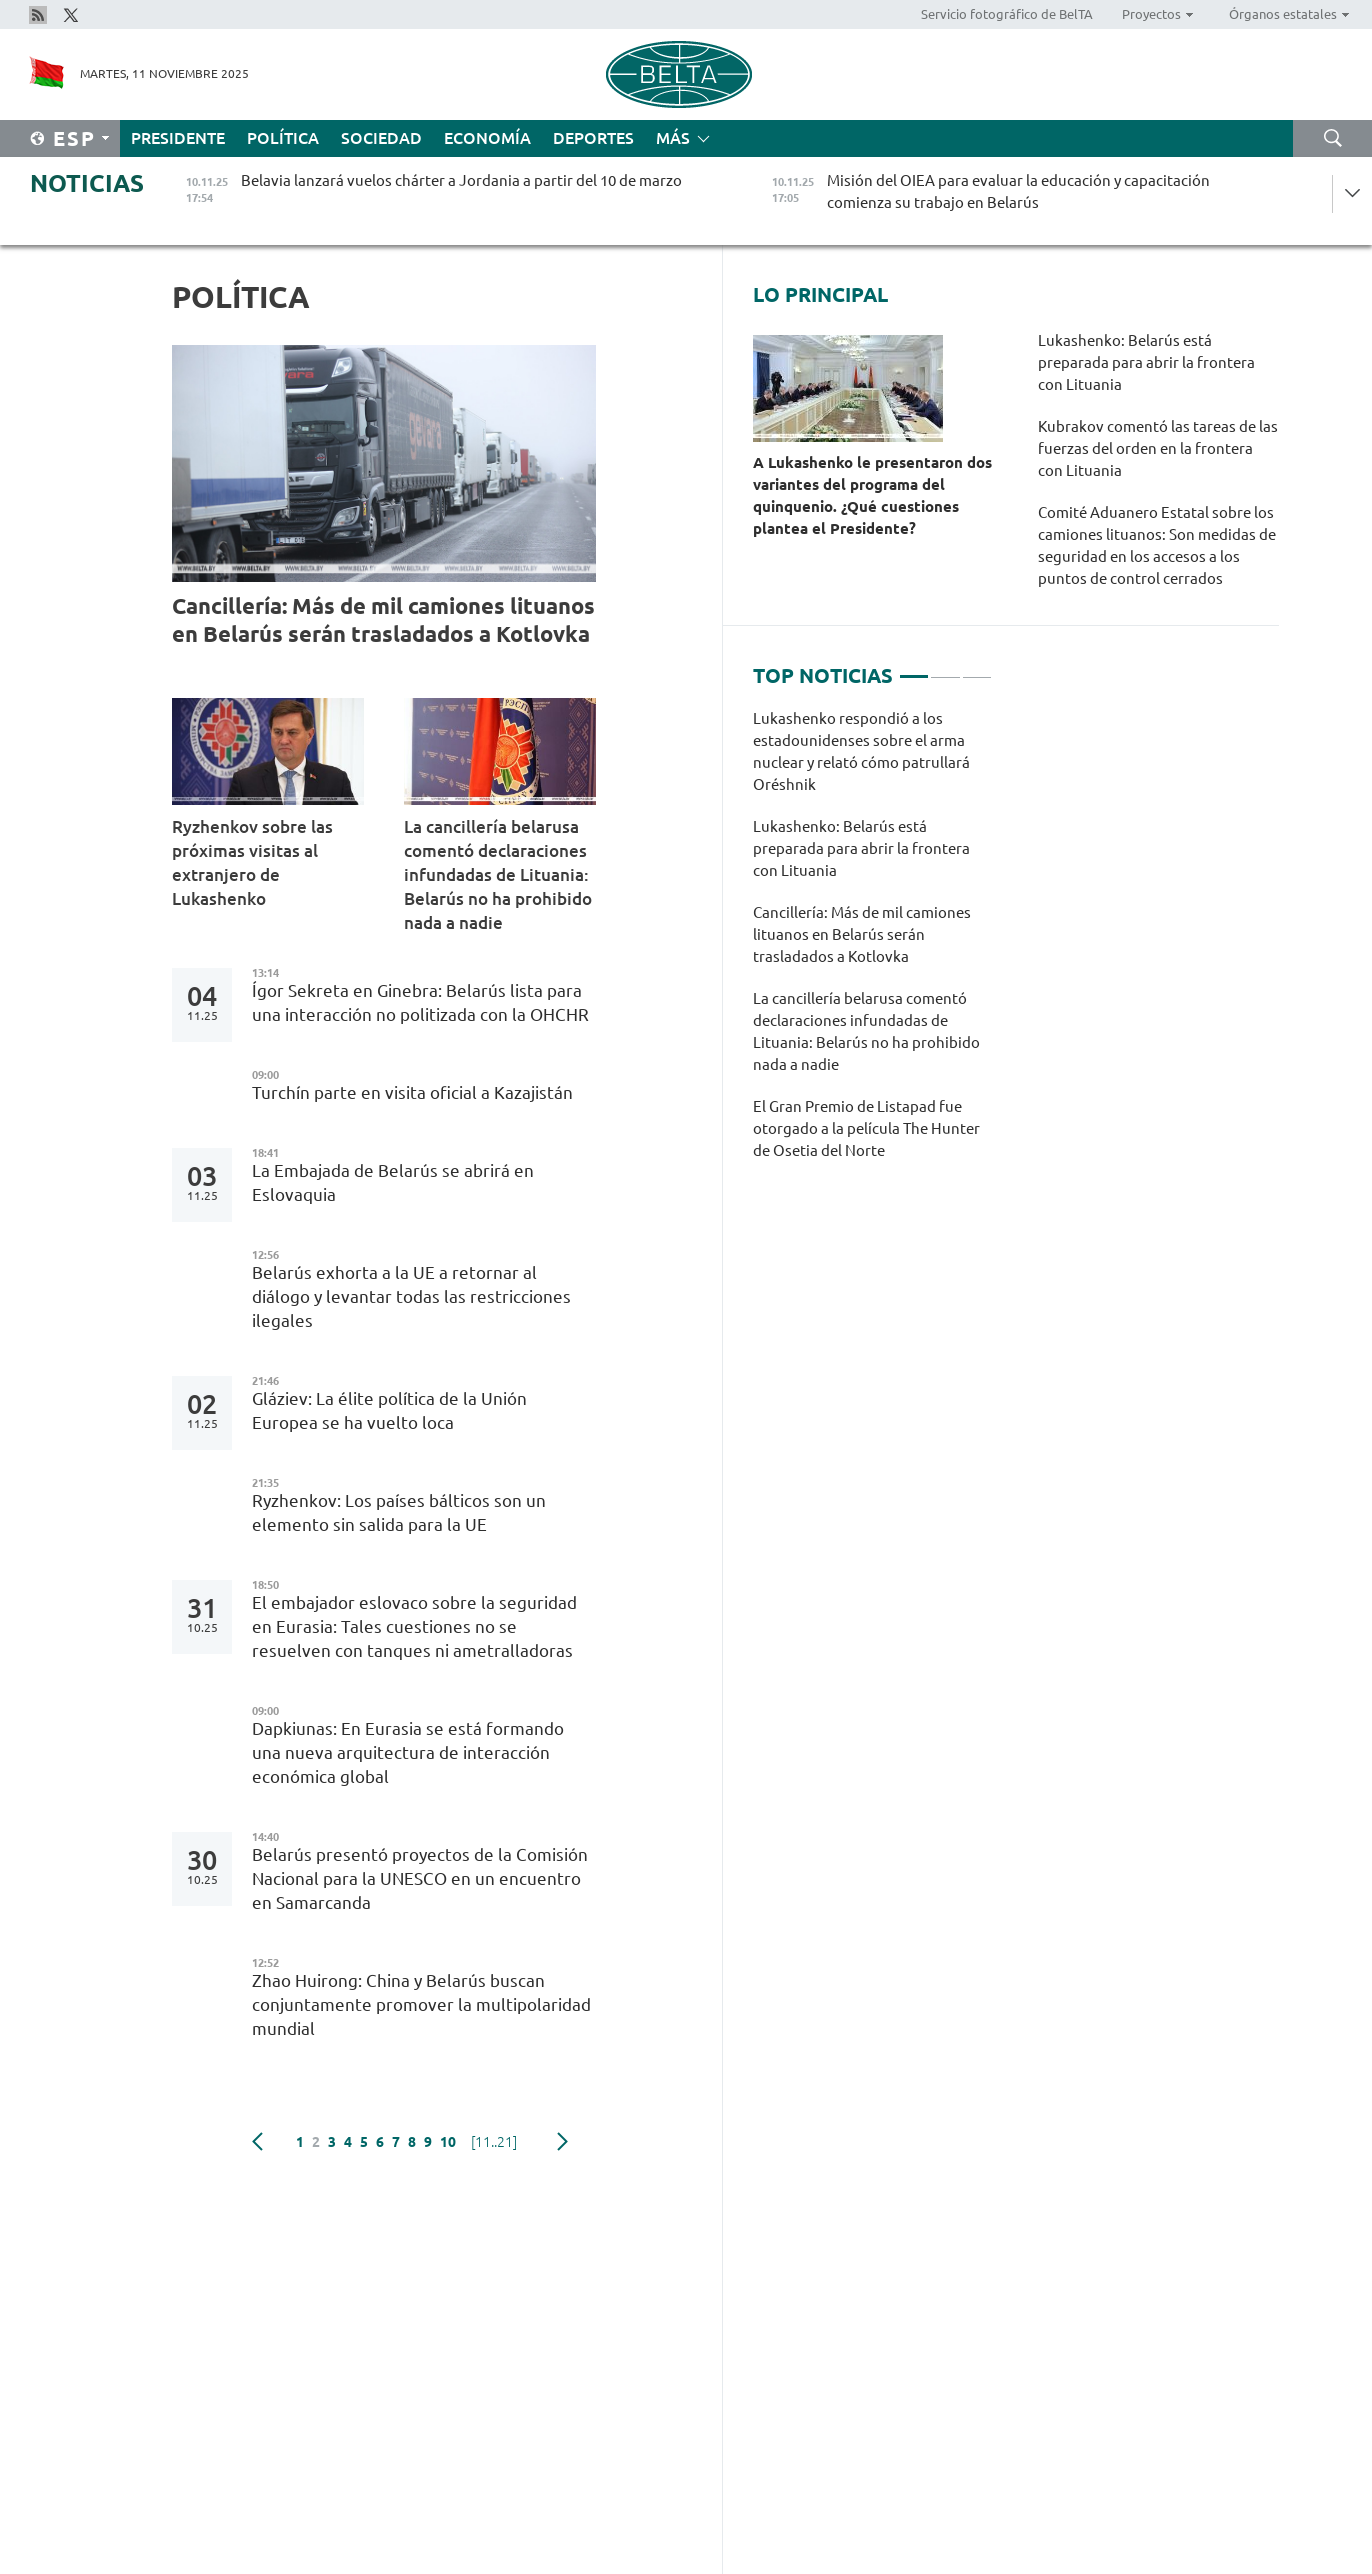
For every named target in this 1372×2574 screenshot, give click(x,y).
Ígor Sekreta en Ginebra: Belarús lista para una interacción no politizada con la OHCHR (420, 1002)
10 (448, 2142)
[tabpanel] (872, 945)
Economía (487, 138)
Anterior (257, 2142)
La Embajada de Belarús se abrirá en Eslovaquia (393, 1182)
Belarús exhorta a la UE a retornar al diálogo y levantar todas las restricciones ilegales (411, 1296)
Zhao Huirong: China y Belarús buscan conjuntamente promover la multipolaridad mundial (421, 2004)
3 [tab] (977, 668)
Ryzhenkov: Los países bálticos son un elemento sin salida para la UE (399, 1512)
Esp (74, 138)
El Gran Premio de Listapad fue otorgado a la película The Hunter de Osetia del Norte (866, 1128)
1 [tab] (914, 668)
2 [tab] (945, 668)
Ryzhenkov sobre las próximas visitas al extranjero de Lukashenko (252, 862)
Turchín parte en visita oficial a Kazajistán (412, 1092)
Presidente (178, 138)
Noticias (87, 183)
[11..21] (494, 2142)
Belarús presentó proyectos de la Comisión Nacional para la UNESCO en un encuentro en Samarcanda (420, 1878)
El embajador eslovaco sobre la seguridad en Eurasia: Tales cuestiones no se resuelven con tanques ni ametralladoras (414, 1626)
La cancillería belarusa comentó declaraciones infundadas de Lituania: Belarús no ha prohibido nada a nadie (498, 874)
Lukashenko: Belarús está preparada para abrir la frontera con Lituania (1146, 362)
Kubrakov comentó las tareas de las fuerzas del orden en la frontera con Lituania (1158, 448)
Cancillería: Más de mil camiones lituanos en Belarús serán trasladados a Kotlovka (383, 619)
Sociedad (381, 138)
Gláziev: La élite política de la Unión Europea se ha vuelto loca (389, 1410)
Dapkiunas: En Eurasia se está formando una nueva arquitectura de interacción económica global (408, 1752)
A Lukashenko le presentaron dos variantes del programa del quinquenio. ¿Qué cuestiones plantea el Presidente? (872, 495)
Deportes (593, 138)
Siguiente (562, 2142)
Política (283, 138)
